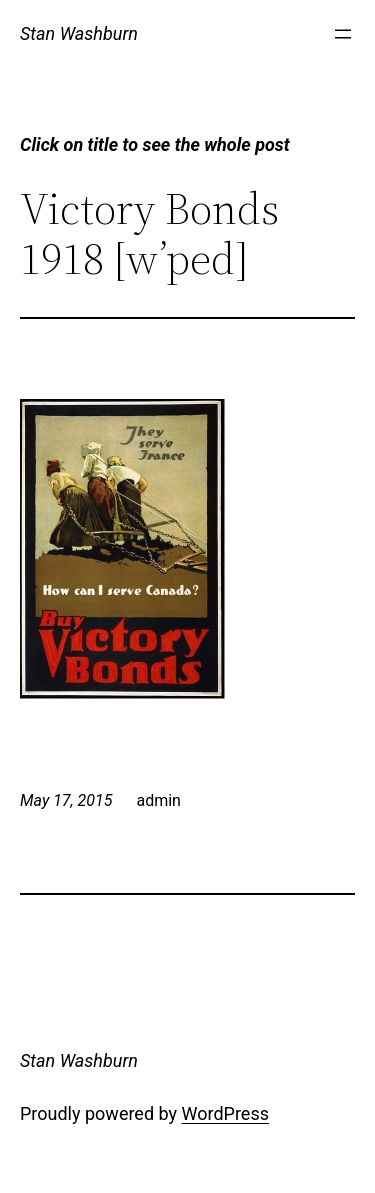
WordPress (225, 1113)
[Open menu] (343, 34)
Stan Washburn (79, 33)
